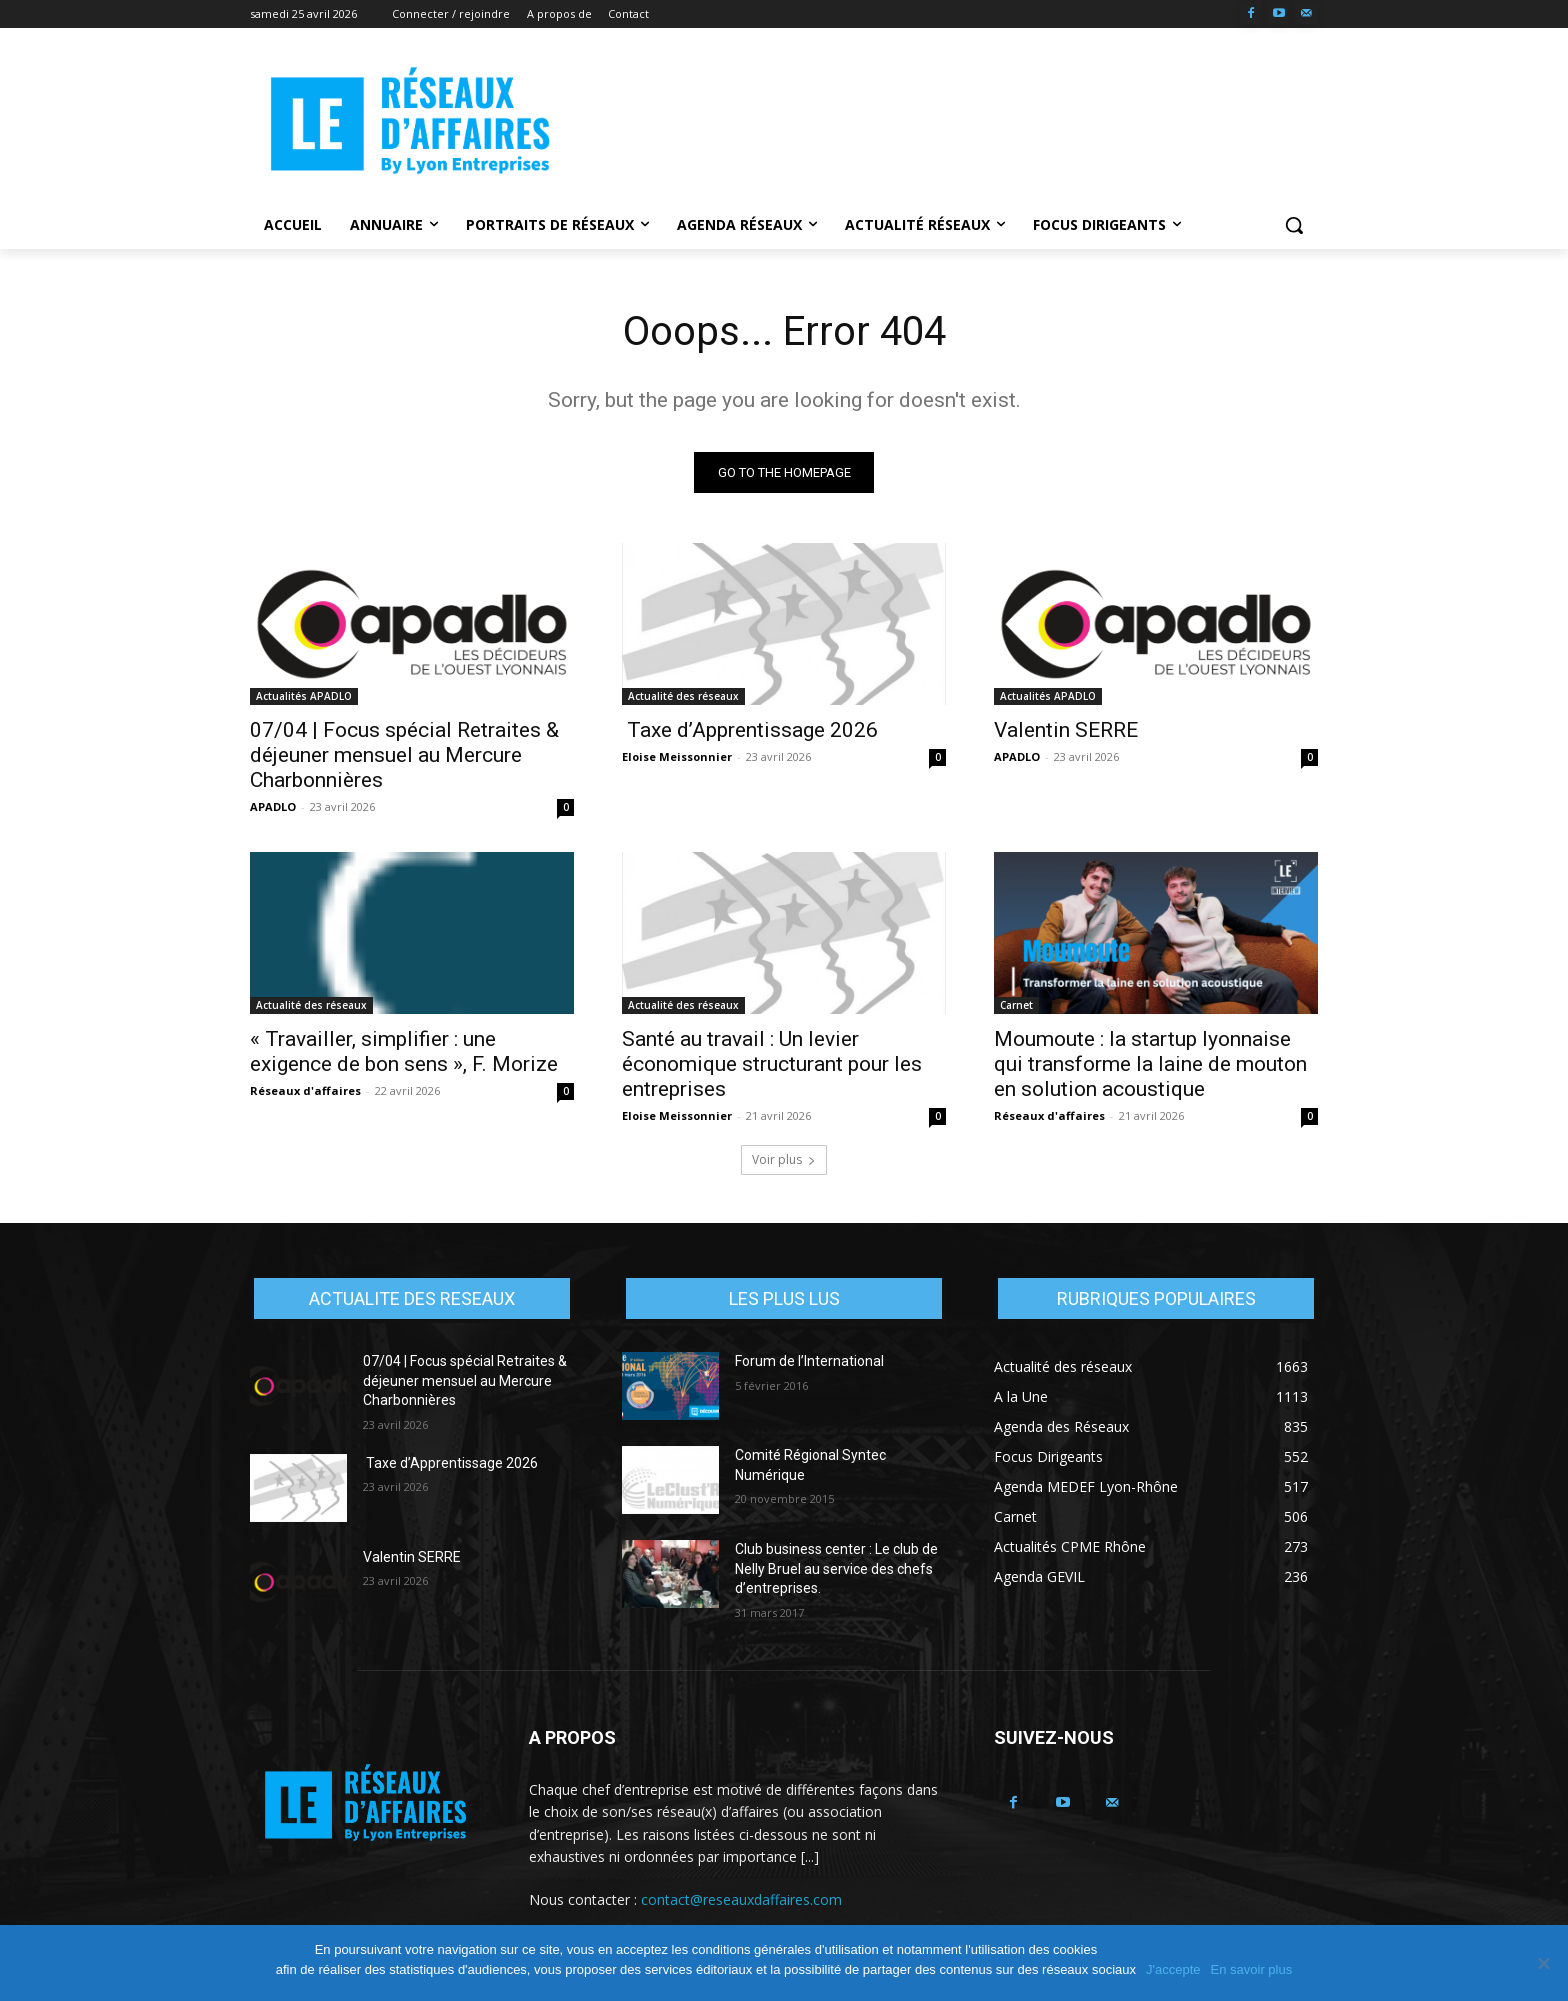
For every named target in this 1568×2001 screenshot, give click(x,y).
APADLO (273, 806)
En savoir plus (1252, 1969)
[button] (1294, 225)
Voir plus (784, 1159)
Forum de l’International (809, 1361)
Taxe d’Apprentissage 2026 (750, 730)
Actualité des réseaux (683, 696)
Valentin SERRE (1066, 730)
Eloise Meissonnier (677, 756)
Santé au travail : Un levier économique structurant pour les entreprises (772, 1064)
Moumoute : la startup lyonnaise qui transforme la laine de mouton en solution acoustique (1150, 1064)
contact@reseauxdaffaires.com (741, 1899)
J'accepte (1173, 1969)
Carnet (1016, 1005)
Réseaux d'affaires (305, 1090)
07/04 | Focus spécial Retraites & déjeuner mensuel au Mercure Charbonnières (404, 755)
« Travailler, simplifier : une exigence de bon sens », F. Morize (404, 1051)
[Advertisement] (934, 121)
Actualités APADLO (304, 696)
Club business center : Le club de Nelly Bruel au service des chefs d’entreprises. (836, 1568)
